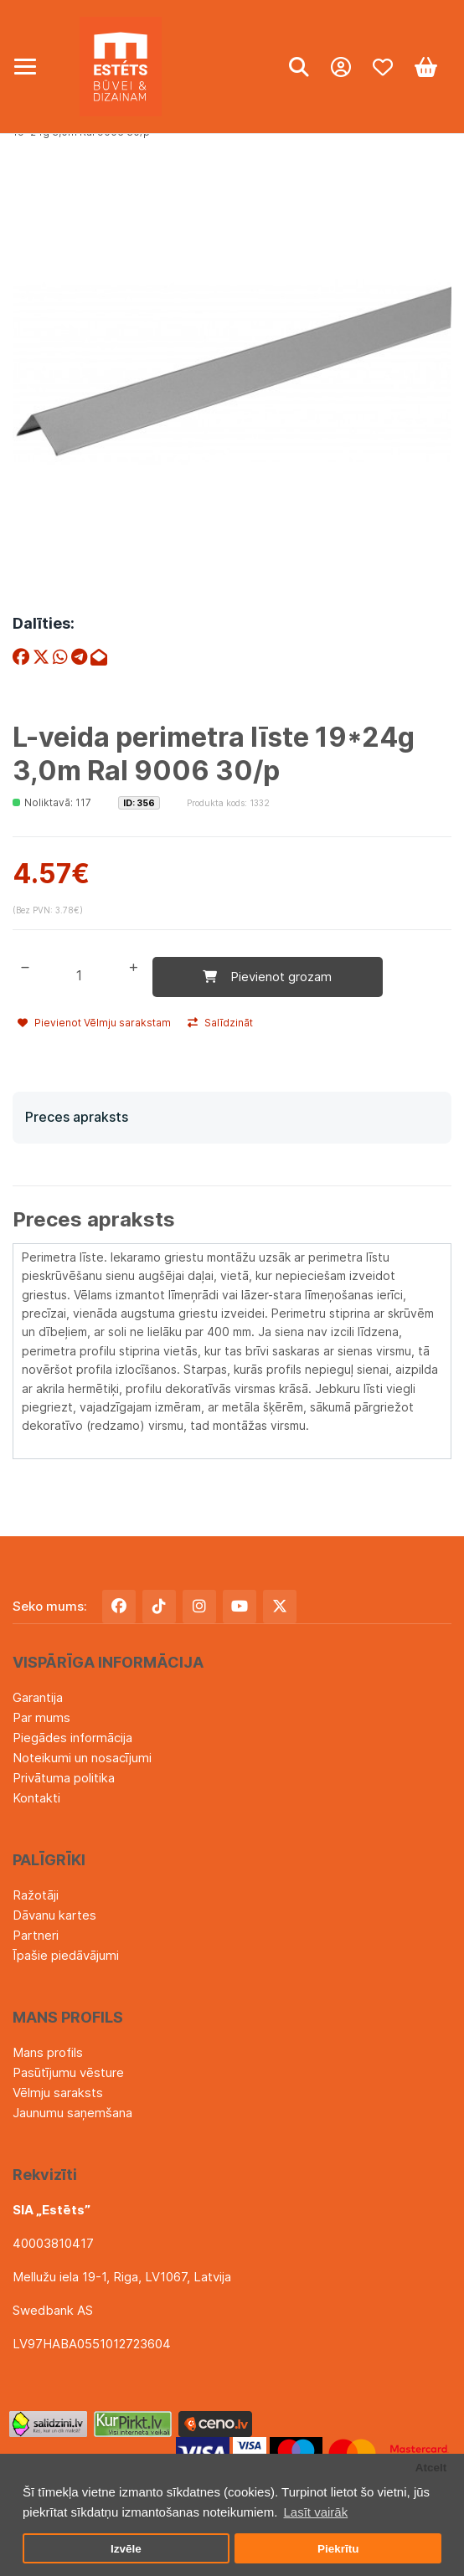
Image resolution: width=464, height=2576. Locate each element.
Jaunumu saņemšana (72, 2113)
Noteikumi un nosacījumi (82, 1758)
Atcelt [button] (431, 2467)
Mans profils (48, 2052)
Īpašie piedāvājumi (66, 1955)
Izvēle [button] (126, 2549)
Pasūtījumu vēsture (68, 2072)
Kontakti (36, 1798)
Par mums (41, 1717)
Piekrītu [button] (338, 2549)
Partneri (36, 1935)
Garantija (38, 1697)
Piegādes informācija (72, 1738)
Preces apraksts (76, 1116)
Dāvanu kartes (54, 1915)
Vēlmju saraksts (58, 2092)
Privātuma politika (64, 1778)
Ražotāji (36, 1895)
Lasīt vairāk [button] (315, 2512)
